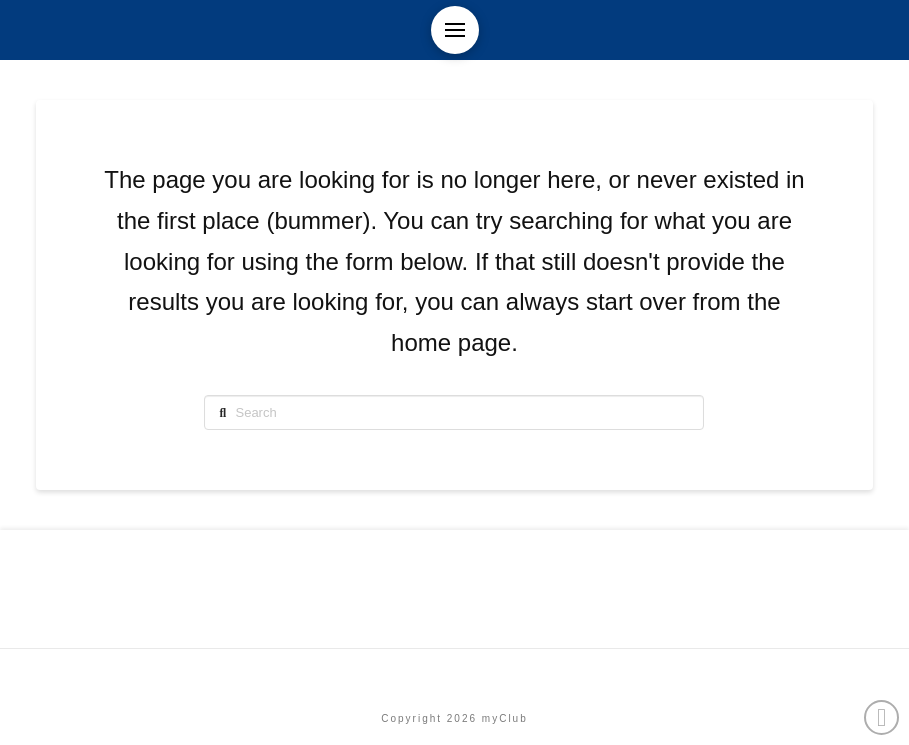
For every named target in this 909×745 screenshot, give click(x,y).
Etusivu (454, 675)
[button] (455, 30)
